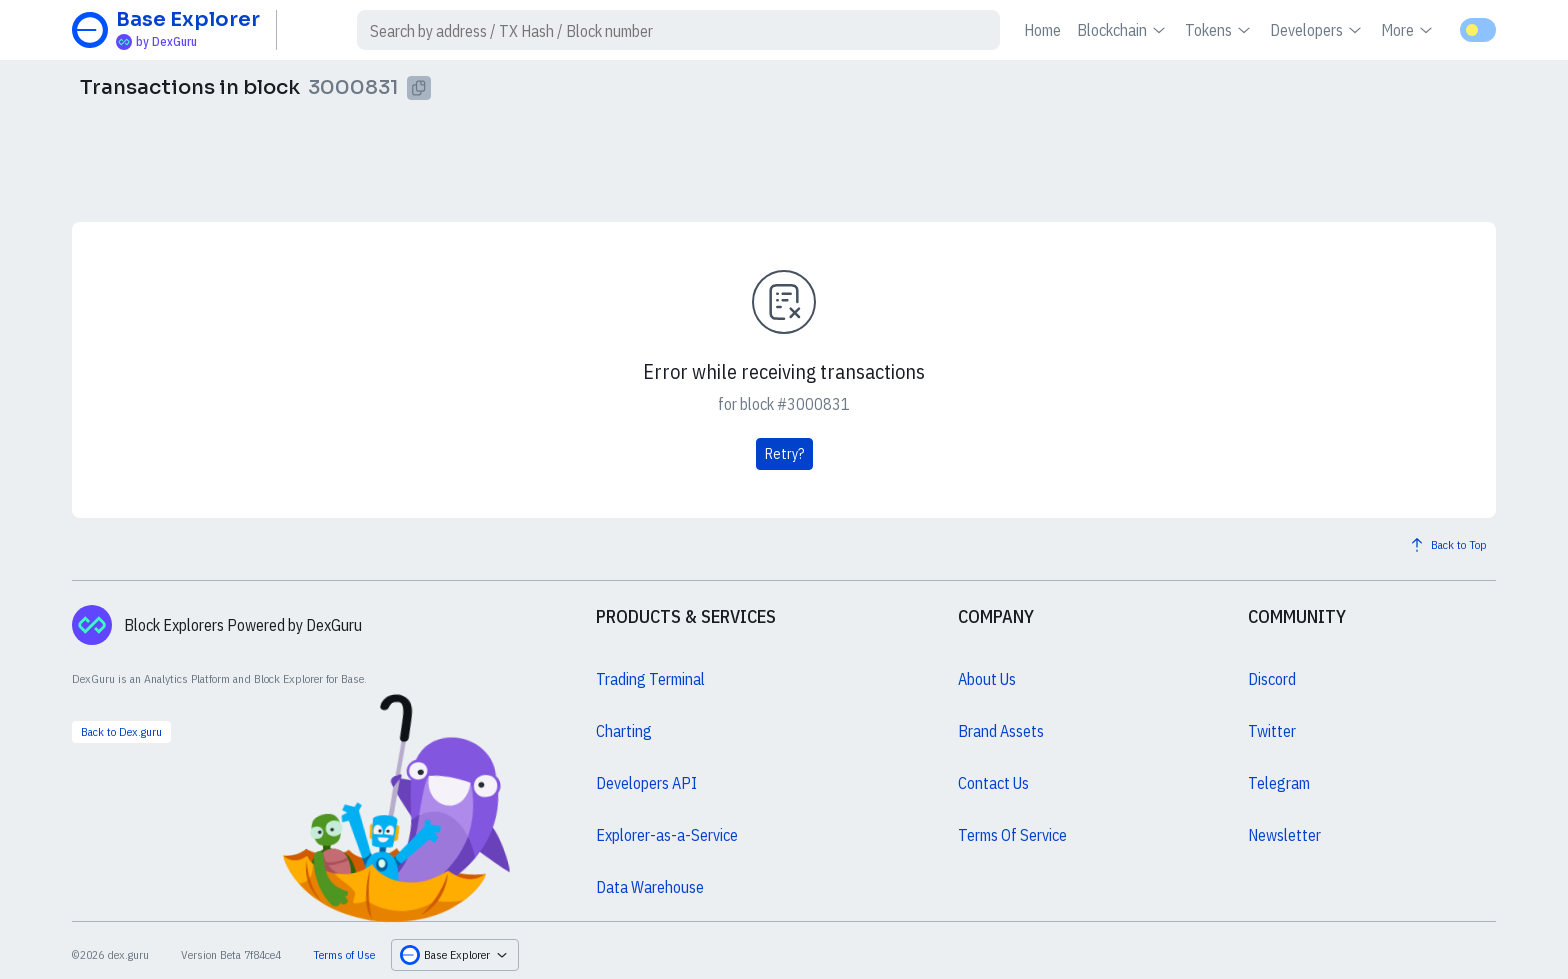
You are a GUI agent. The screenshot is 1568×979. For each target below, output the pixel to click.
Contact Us (993, 783)
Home (1042, 30)
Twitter (1272, 731)
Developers (1317, 30)
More (1408, 30)
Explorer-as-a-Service (667, 835)
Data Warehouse (650, 887)
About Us (987, 679)
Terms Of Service (1012, 835)
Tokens (1219, 30)
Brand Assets (1001, 731)
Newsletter (1284, 835)
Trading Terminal (650, 679)
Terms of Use (344, 954)
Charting (624, 731)
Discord (1272, 679)
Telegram (1279, 783)
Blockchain (1123, 30)
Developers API (646, 783)
